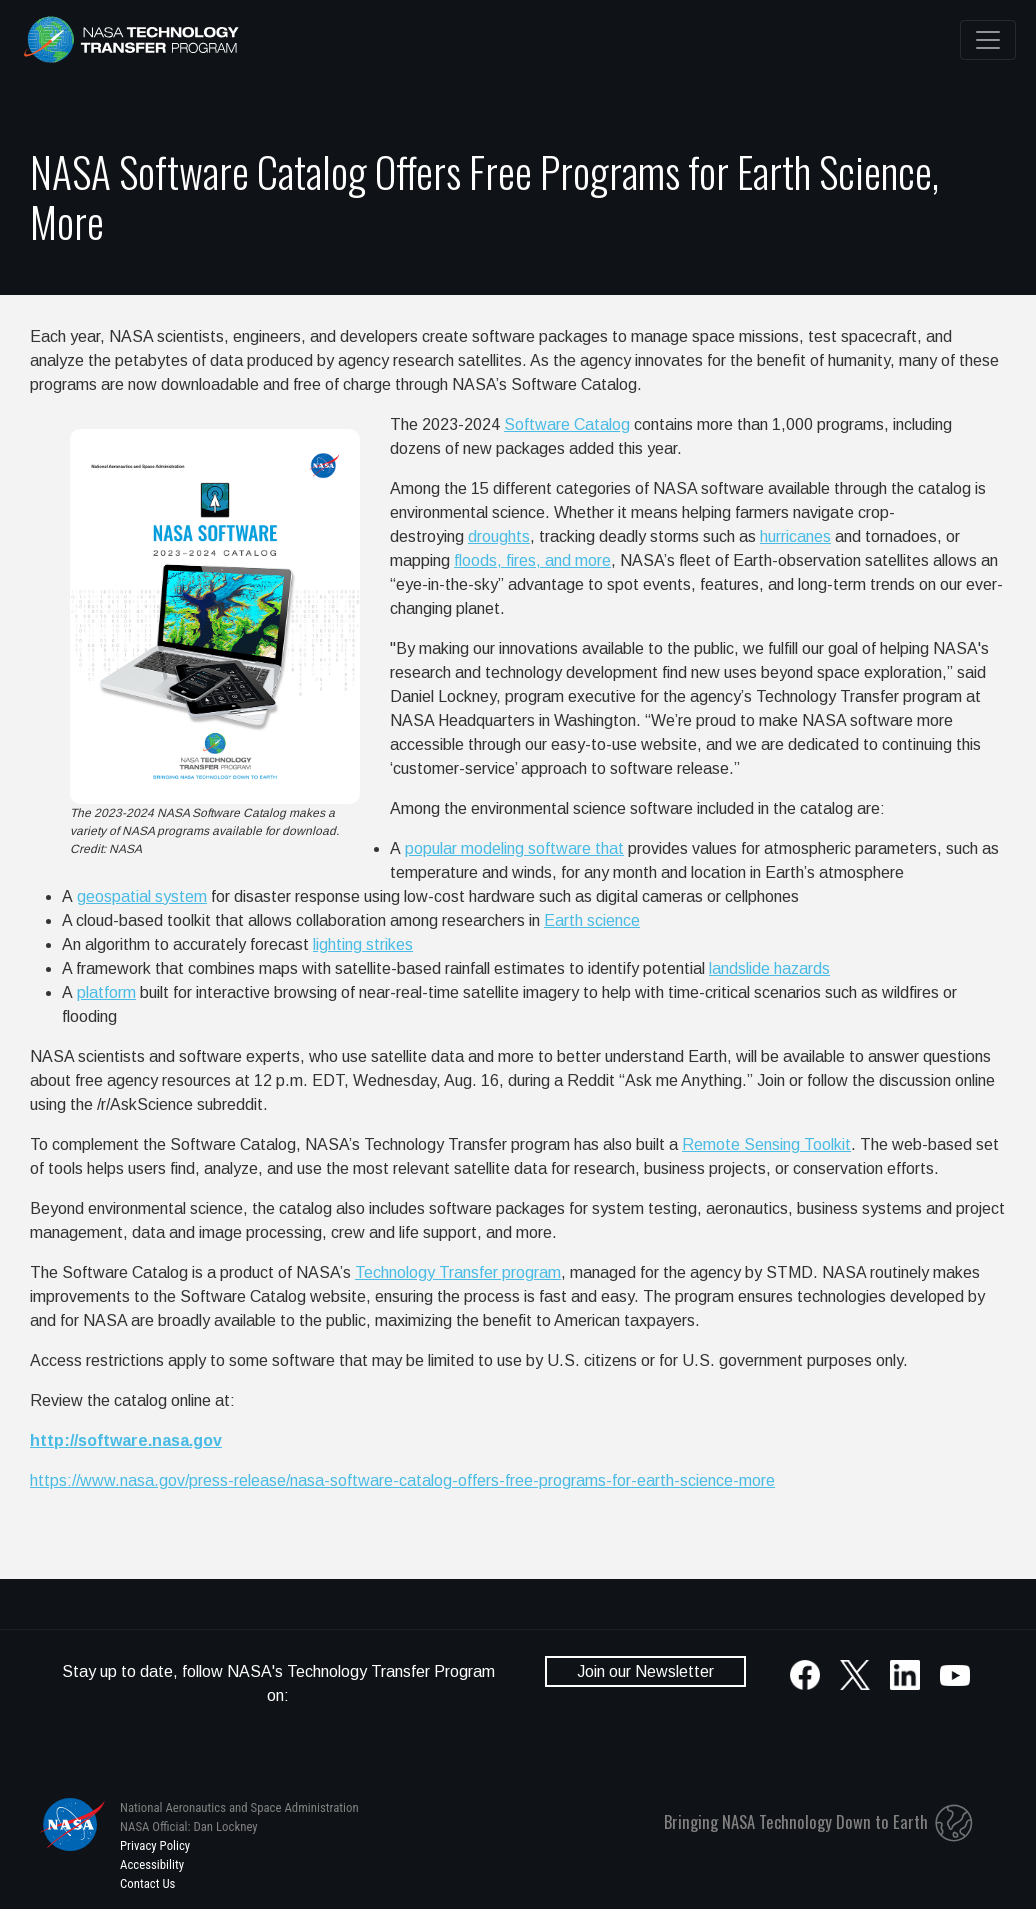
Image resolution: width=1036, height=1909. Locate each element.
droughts (499, 536)
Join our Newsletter (645, 1671)
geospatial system (142, 896)
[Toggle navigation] (988, 40)
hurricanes (795, 536)
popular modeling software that (514, 848)
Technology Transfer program (458, 1272)
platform (106, 992)
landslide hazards (769, 968)
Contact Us (147, 1883)
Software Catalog (567, 424)
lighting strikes (363, 944)
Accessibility (152, 1864)
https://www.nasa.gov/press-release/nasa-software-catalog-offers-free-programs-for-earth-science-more (402, 1480)
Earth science (592, 920)
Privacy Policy (155, 1845)
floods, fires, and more (532, 560)
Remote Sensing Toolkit (766, 1144)
